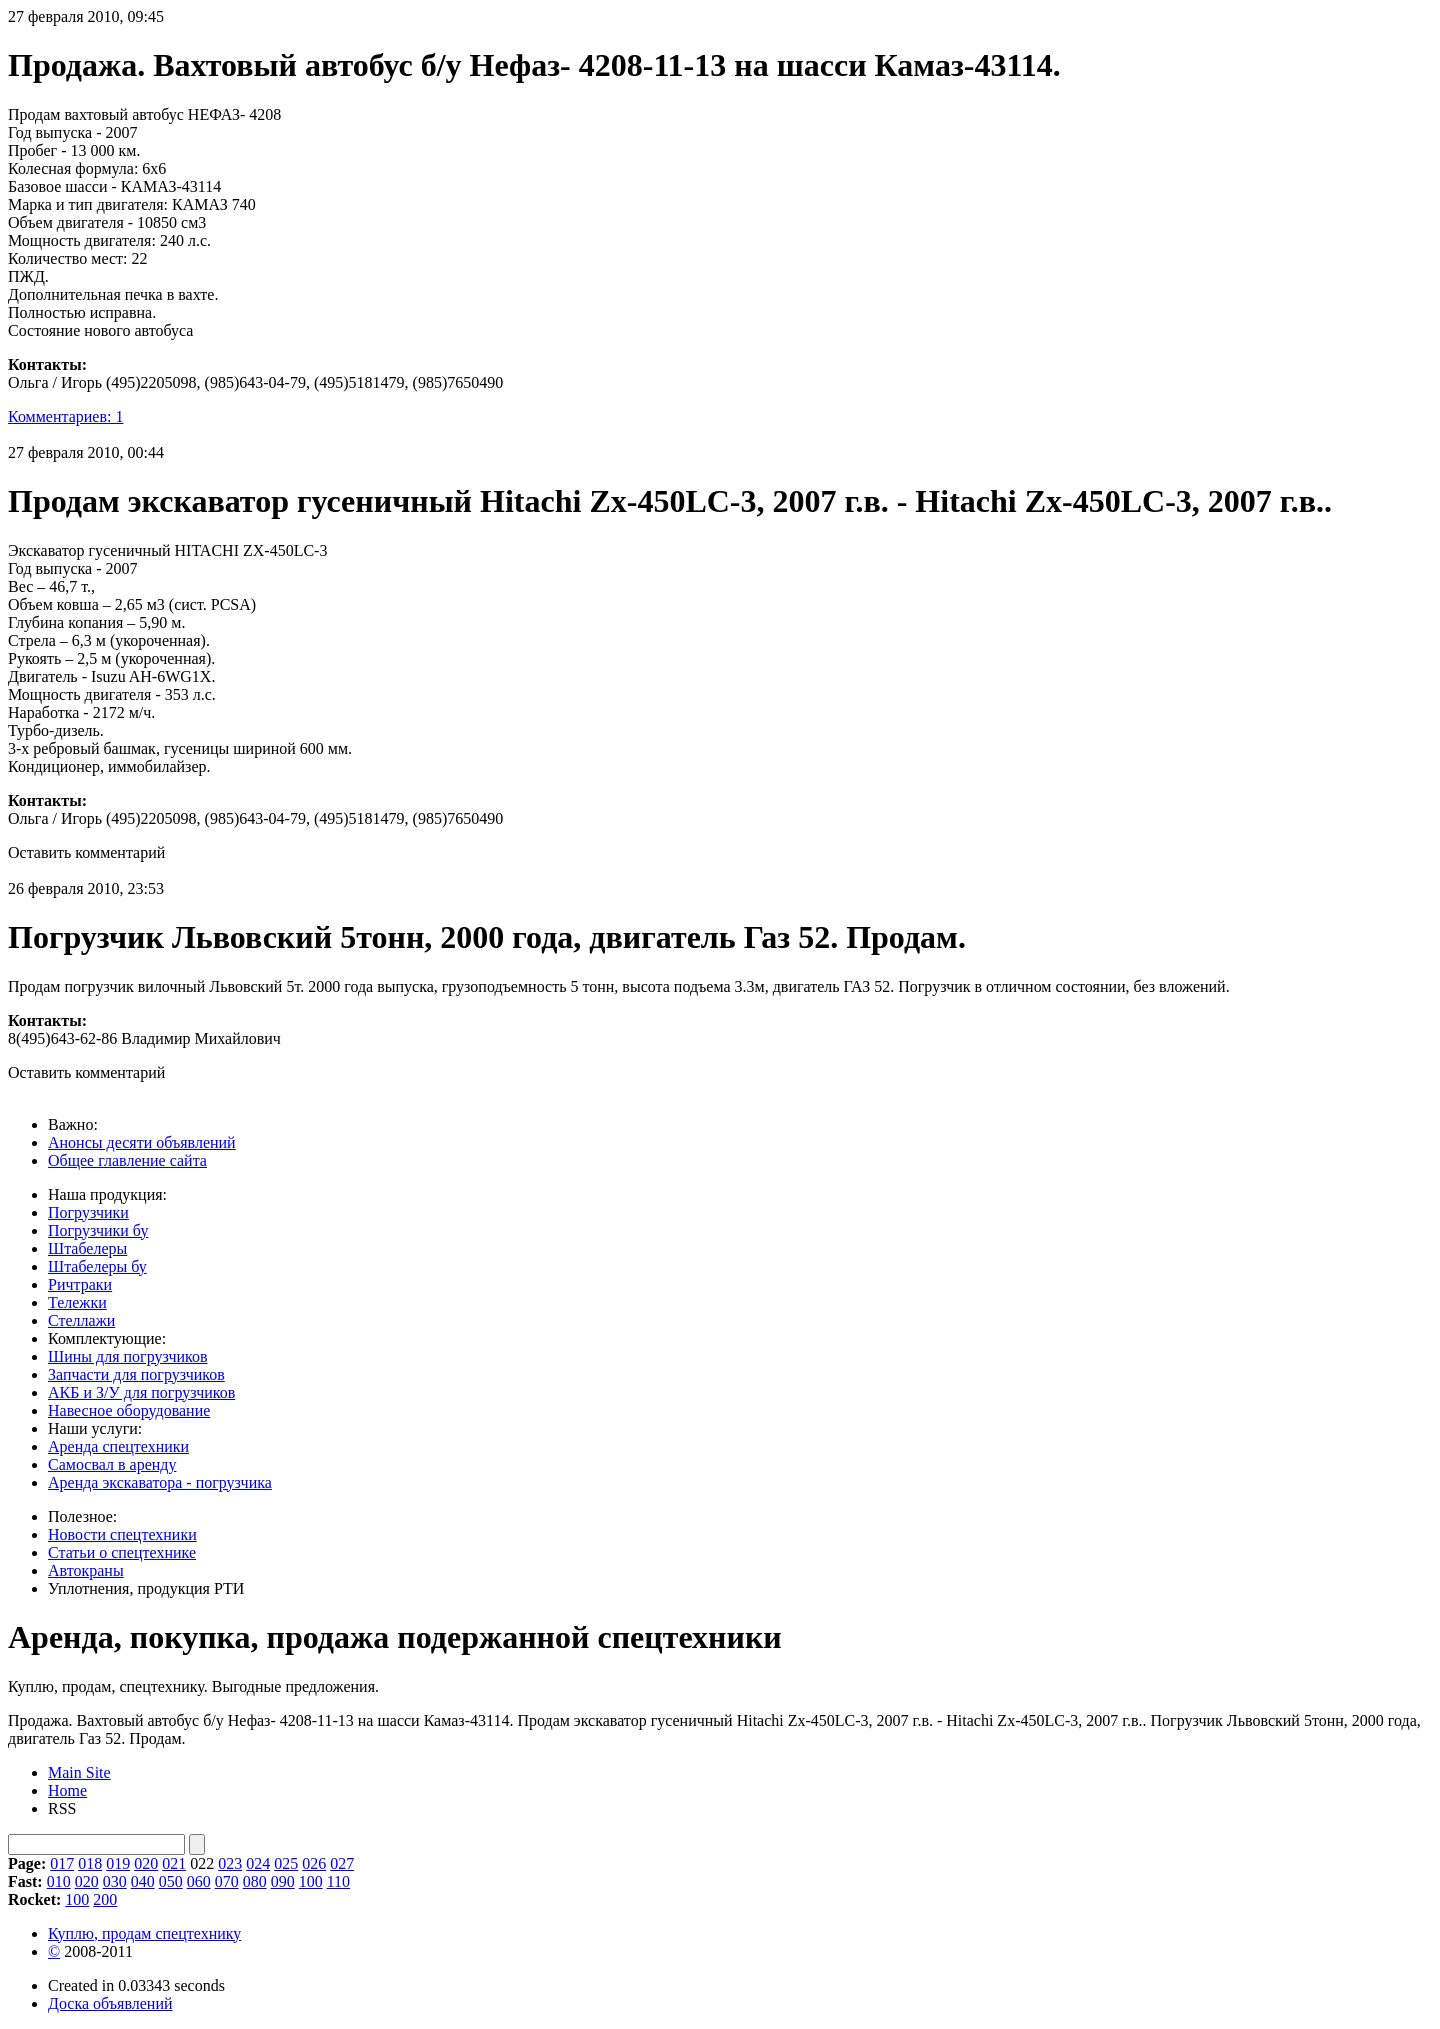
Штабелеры (87, 1248)
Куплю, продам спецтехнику (144, 1933)
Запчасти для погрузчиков (136, 1374)
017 (62, 1863)
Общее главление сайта (127, 1160)
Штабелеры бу (97, 1266)
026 (314, 1863)
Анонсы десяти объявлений (142, 1142)
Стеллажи (81, 1320)
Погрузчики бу (98, 1230)
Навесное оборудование (129, 1410)
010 (59, 1881)
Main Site (79, 1772)
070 (227, 1881)
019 (118, 1863)
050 (171, 1881)
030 (115, 1881)
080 (255, 1881)
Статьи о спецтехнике (122, 1552)
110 (338, 1881)
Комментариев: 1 (65, 416)
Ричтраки (80, 1284)
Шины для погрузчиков (128, 1356)
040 (143, 1881)
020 (146, 1863)
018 (90, 1863)
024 (258, 1863)
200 (105, 1899)
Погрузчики (88, 1212)
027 (342, 1863)
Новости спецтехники (122, 1534)
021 (174, 1863)
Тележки (77, 1302)
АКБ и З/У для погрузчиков (141, 1392)
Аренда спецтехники (118, 1446)
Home (67, 1790)
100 (311, 1881)
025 (286, 1863)
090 (283, 1881)
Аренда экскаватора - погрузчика (160, 1482)
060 (199, 1881)
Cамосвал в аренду (112, 1464)
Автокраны (86, 1570)
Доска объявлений (110, 2003)
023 (230, 1863)
